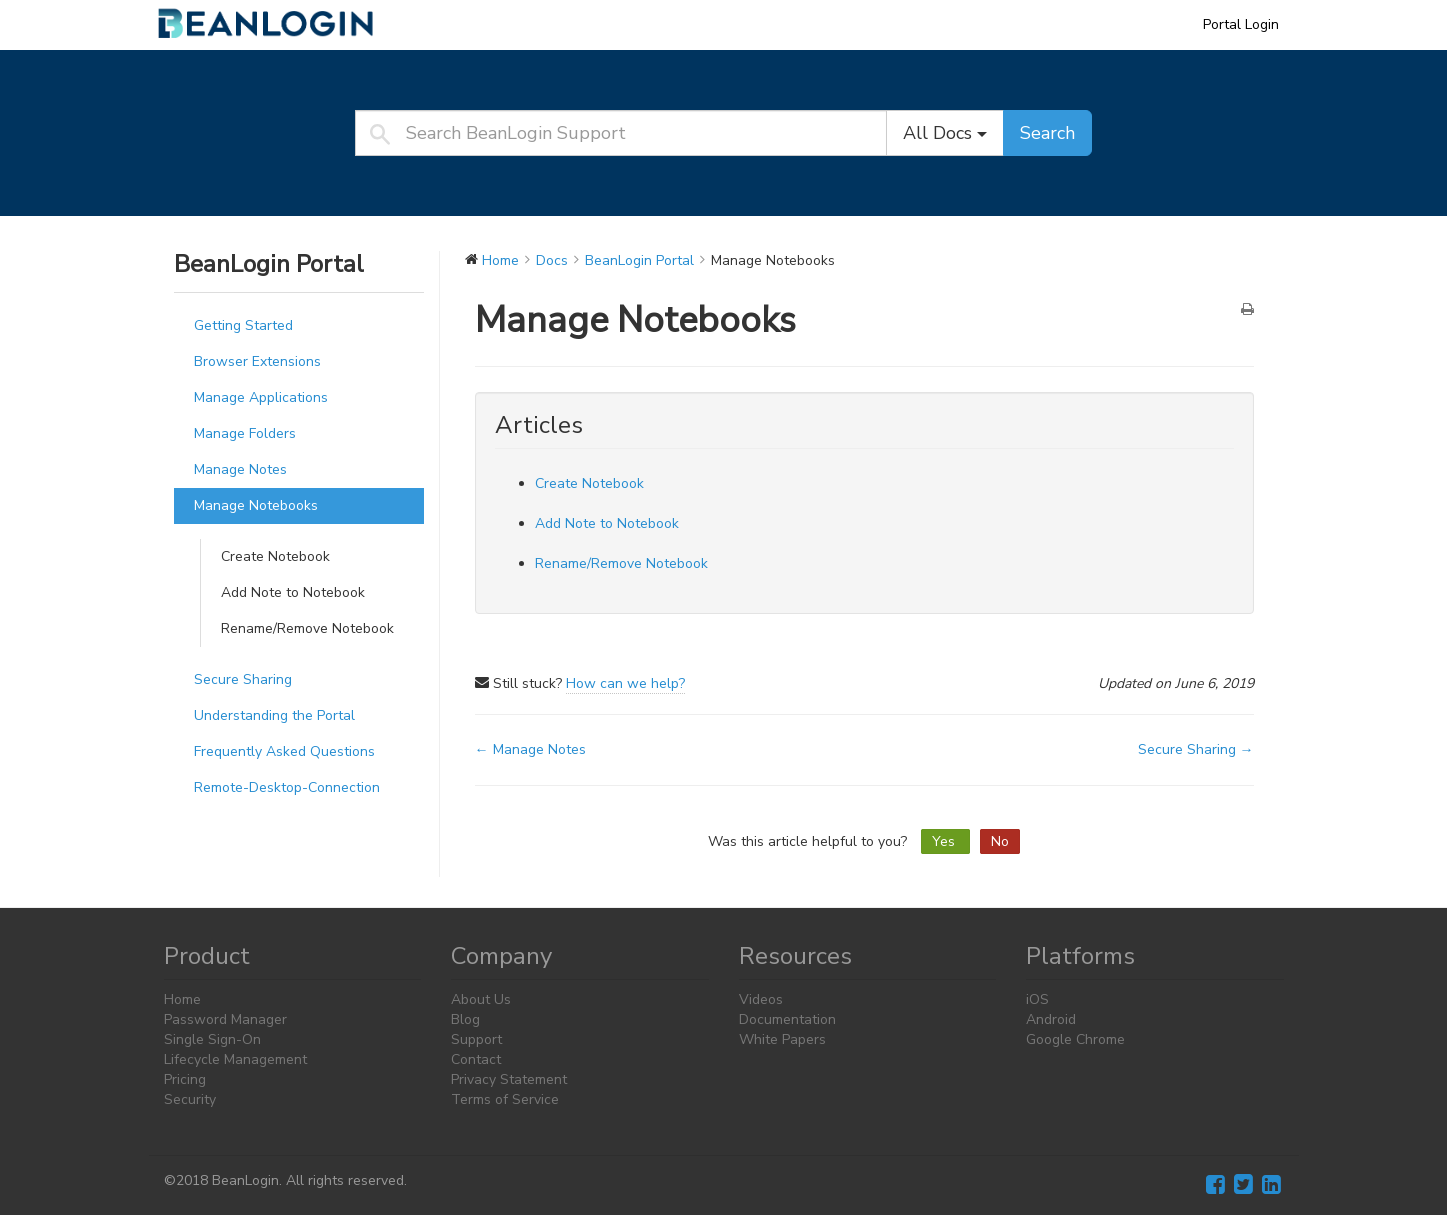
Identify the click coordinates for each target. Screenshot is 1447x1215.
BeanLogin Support (279, 24)
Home (182, 999)
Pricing (185, 1079)
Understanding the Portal (274, 715)
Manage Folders (245, 433)
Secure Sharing (243, 679)
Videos (761, 999)
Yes (945, 841)
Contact (476, 1059)
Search (1047, 133)
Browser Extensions (257, 361)
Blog (465, 1019)
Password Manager (225, 1019)
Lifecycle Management (235, 1059)
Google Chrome (1075, 1039)
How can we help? (625, 683)
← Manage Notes (530, 749)
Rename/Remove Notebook (307, 628)
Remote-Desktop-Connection (287, 787)
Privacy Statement (509, 1079)
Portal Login (1241, 24)
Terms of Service (505, 1099)
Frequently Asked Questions (284, 751)
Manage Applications (261, 397)
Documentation (787, 1019)
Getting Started (243, 325)
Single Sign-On (212, 1039)
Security (190, 1099)
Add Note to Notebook (293, 592)
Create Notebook (275, 556)
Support (476, 1039)
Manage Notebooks (256, 505)
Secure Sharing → (1196, 749)
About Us (481, 999)
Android (1051, 1019)
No (1000, 841)
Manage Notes (240, 469)
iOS (1037, 999)
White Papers (782, 1039)
